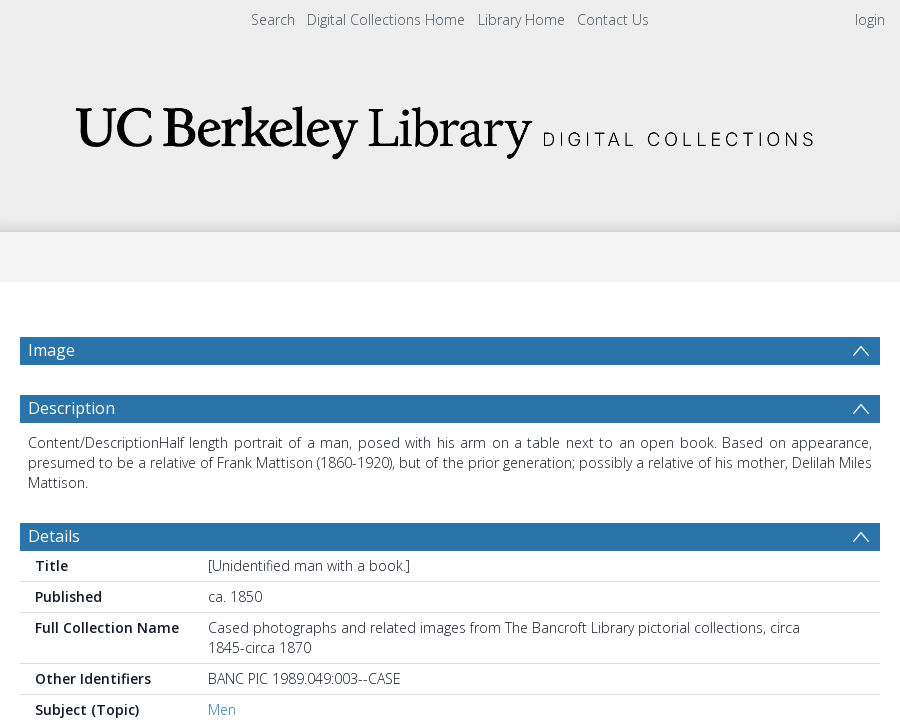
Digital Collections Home (386, 19)
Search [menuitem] (273, 19)
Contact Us (613, 19)
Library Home (521, 19)
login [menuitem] (870, 19)
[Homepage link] (450, 126)
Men (222, 709)
